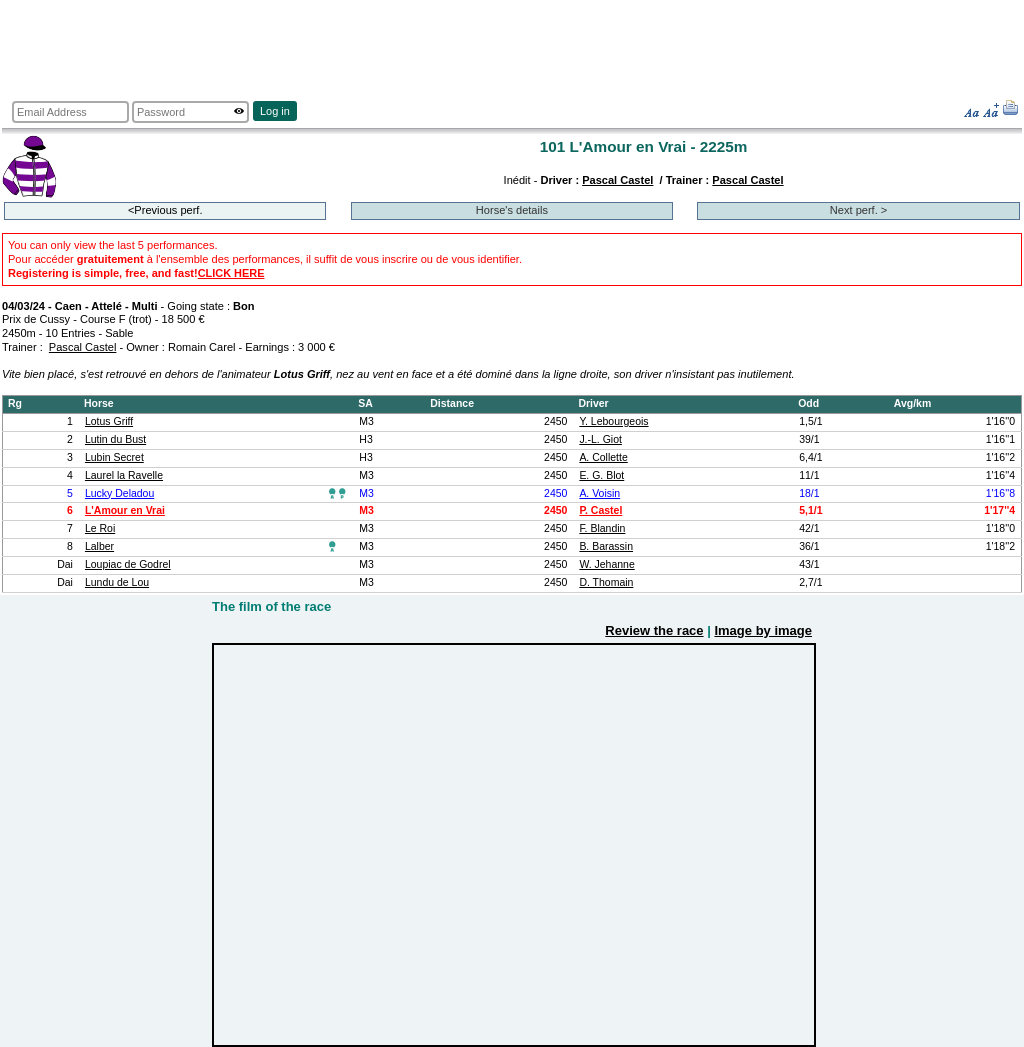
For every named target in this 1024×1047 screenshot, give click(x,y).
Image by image (763, 630)
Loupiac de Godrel (128, 564)
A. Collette (603, 457)
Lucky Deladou (119, 493)
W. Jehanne (606, 564)
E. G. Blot (601, 475)
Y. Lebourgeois (613, 421)
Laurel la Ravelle (124, 475)
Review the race (654, 630)
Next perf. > (858, 210)
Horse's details (512, 210)
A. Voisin (599, 493)
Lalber (99, 546)
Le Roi (100, 528)
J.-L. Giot (600, 439)
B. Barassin (606, 546)
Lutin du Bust (115, 439)
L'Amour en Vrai (125, 510)
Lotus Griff (109, 421)
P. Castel (600, 510)
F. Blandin (602, 528)
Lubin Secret (114, 457)
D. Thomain (606, 582)
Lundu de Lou (117, 582)
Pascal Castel (617, 180)
